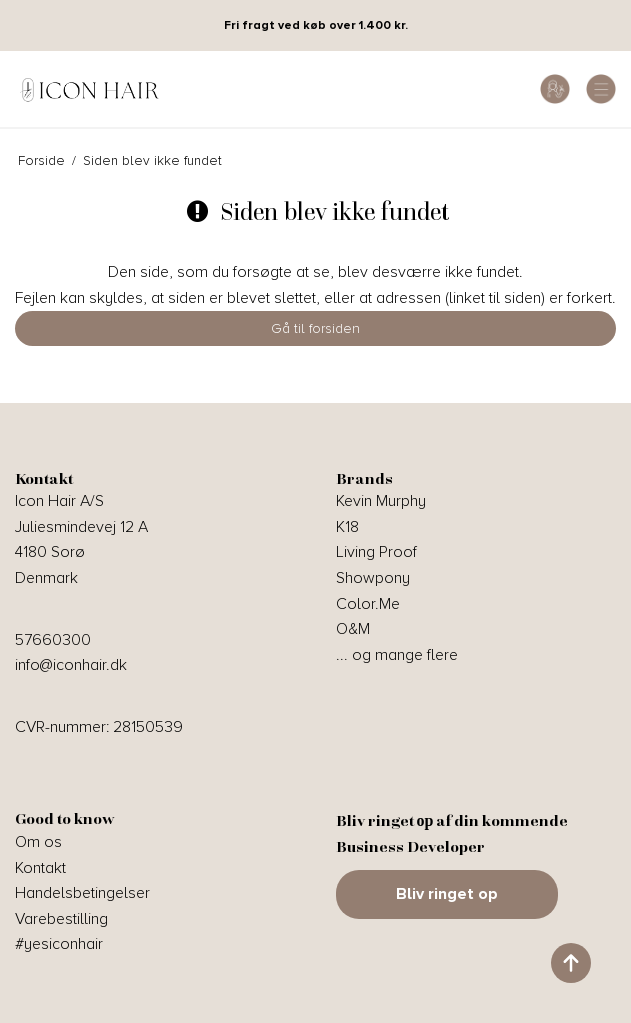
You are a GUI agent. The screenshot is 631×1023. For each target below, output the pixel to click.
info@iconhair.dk (71, 665)
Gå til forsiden (315, 328)
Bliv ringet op (447, 894)
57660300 (53, 640)
